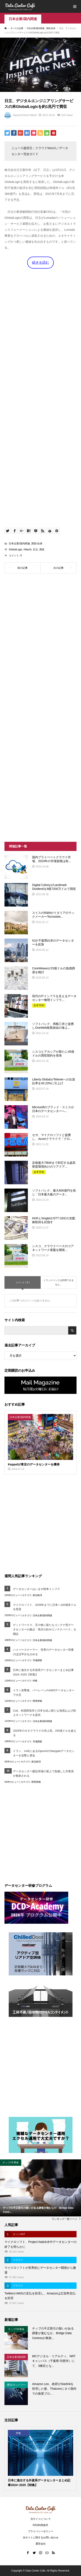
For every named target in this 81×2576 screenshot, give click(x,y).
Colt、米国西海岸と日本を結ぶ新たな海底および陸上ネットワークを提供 (44, 1713)
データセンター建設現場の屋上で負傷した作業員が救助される (43, 1773)
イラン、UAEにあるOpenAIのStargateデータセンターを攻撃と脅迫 (43, 1753)
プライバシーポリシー (40, 2531)
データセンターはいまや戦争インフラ (36, 1589)
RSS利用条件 (40, 2525)
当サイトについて (40, 2518)
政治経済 (37, 1595)
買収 (41, 549)
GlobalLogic (15, 549)
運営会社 (41, 2543)
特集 (35, 1680)
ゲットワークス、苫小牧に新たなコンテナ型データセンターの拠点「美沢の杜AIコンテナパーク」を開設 (44, 1629)
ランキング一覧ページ (64, 2218)
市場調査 (37, 1660)
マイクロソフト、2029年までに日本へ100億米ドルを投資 (44, 1607)
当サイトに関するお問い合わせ (40, 2537)
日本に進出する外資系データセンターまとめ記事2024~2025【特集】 (43, 1672)
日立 (35, 549)
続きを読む (40, 262)
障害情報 (37, 1701)
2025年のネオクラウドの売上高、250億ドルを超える (44, 1733)
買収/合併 (36, 543)
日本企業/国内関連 (23, 19)
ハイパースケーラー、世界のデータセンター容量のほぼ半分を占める (43, 1652)
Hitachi (27, 549)
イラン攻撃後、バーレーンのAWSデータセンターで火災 (43, 1692)
